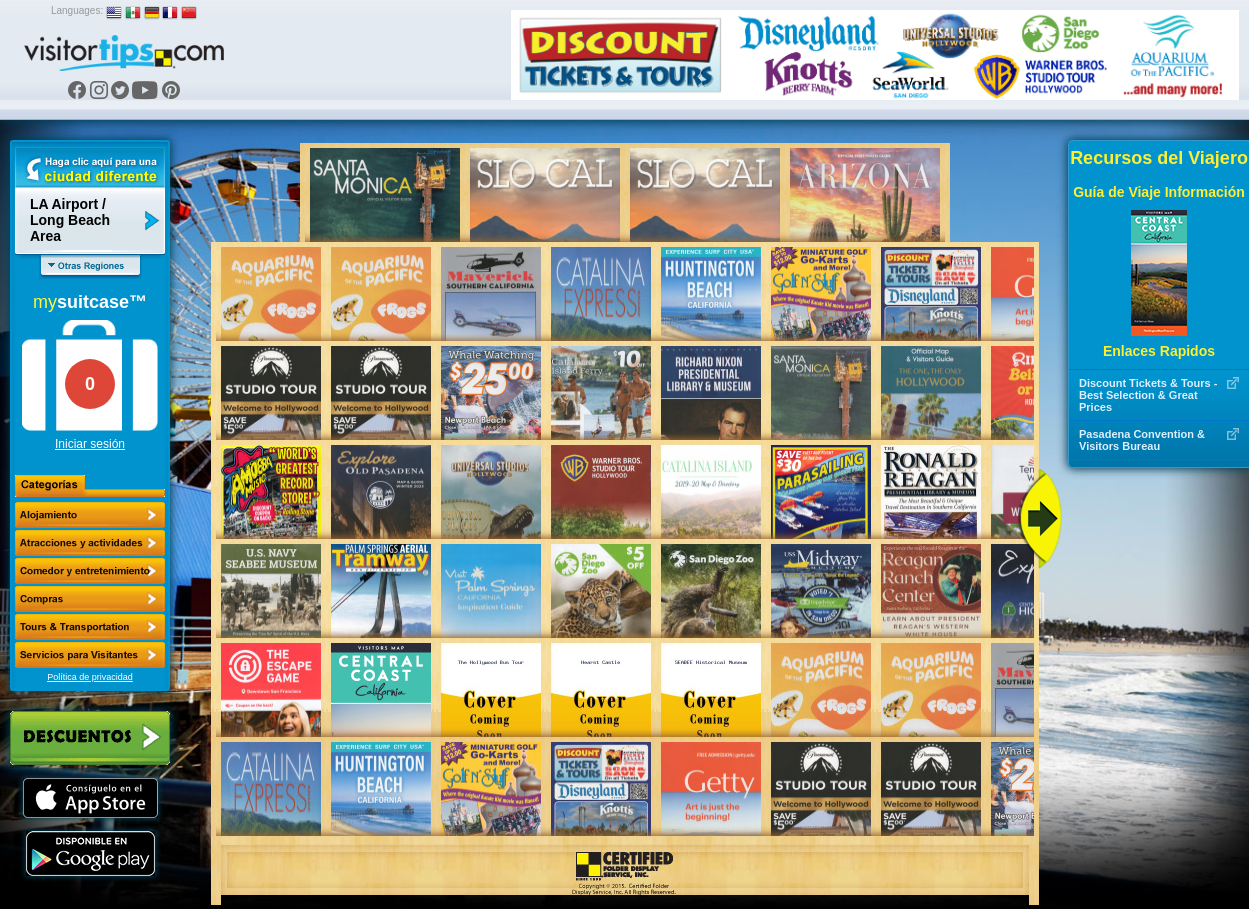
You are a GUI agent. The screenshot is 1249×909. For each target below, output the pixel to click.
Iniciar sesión (90, 444)
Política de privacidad (90, 677)
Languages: (77, 10)
